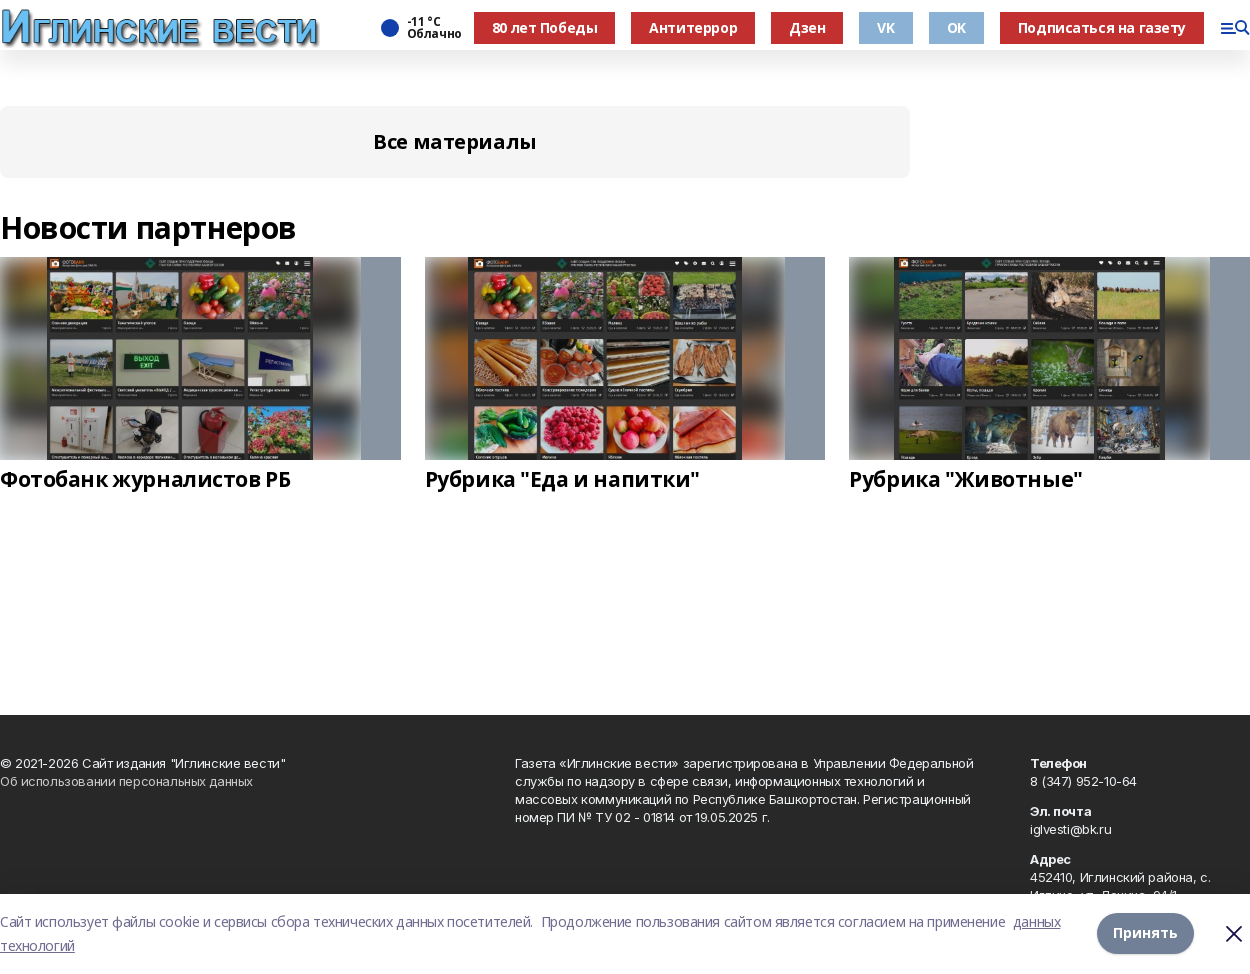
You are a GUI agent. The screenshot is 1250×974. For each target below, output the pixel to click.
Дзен (807, 27)
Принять (1145, 933)
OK (956, 27)
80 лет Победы (545, 27)
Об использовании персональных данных (126, 781)
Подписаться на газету (1102, 27)
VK (885, 27)
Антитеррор (693, 27)
